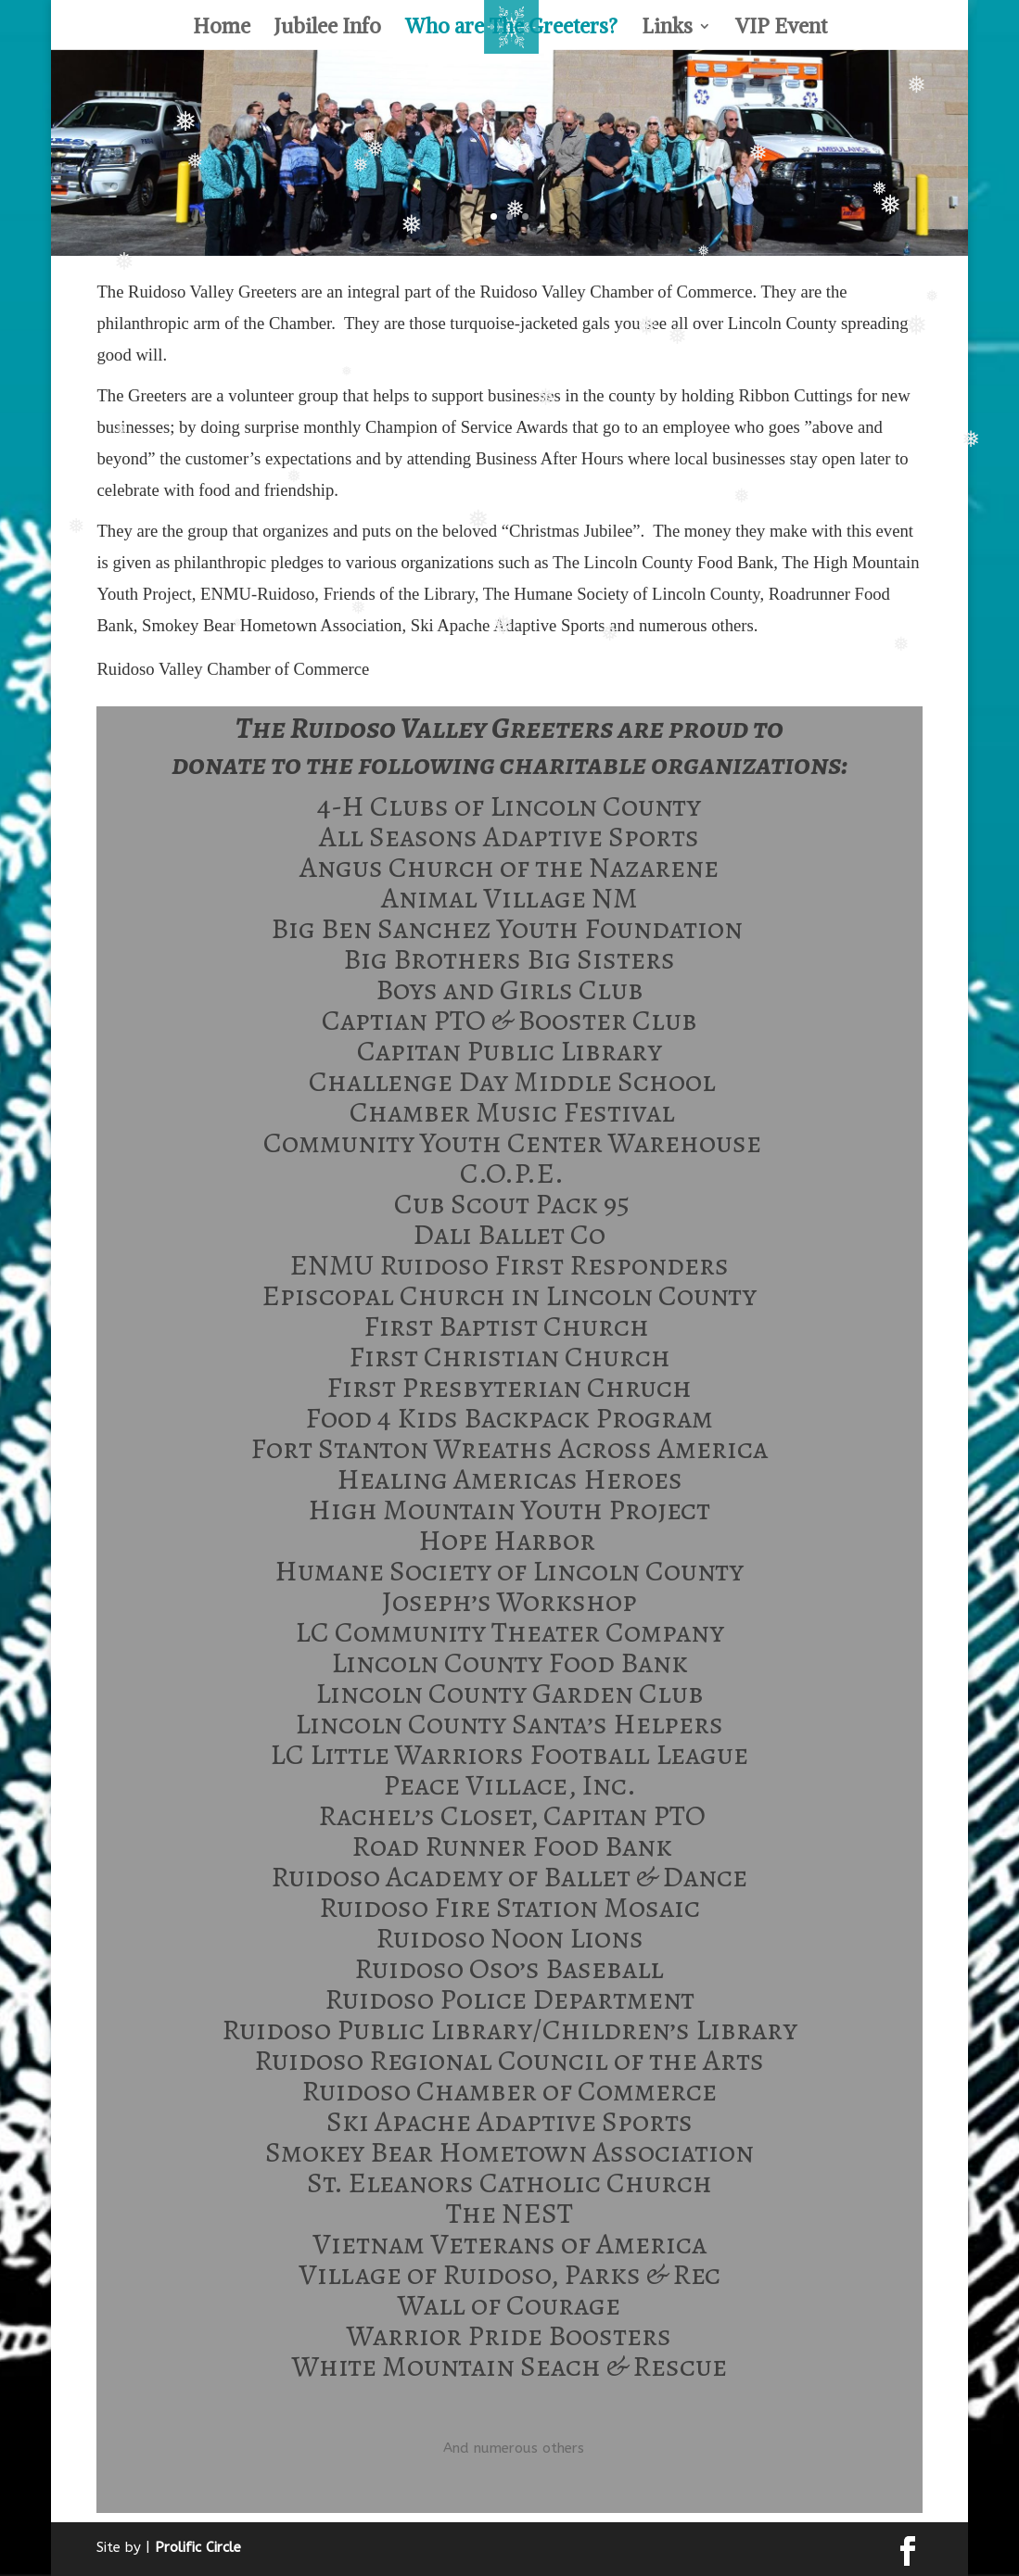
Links (667, 29)
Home (221, 29)
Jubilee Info (327, 29)
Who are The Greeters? (511, 29)
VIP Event (781, 29)
